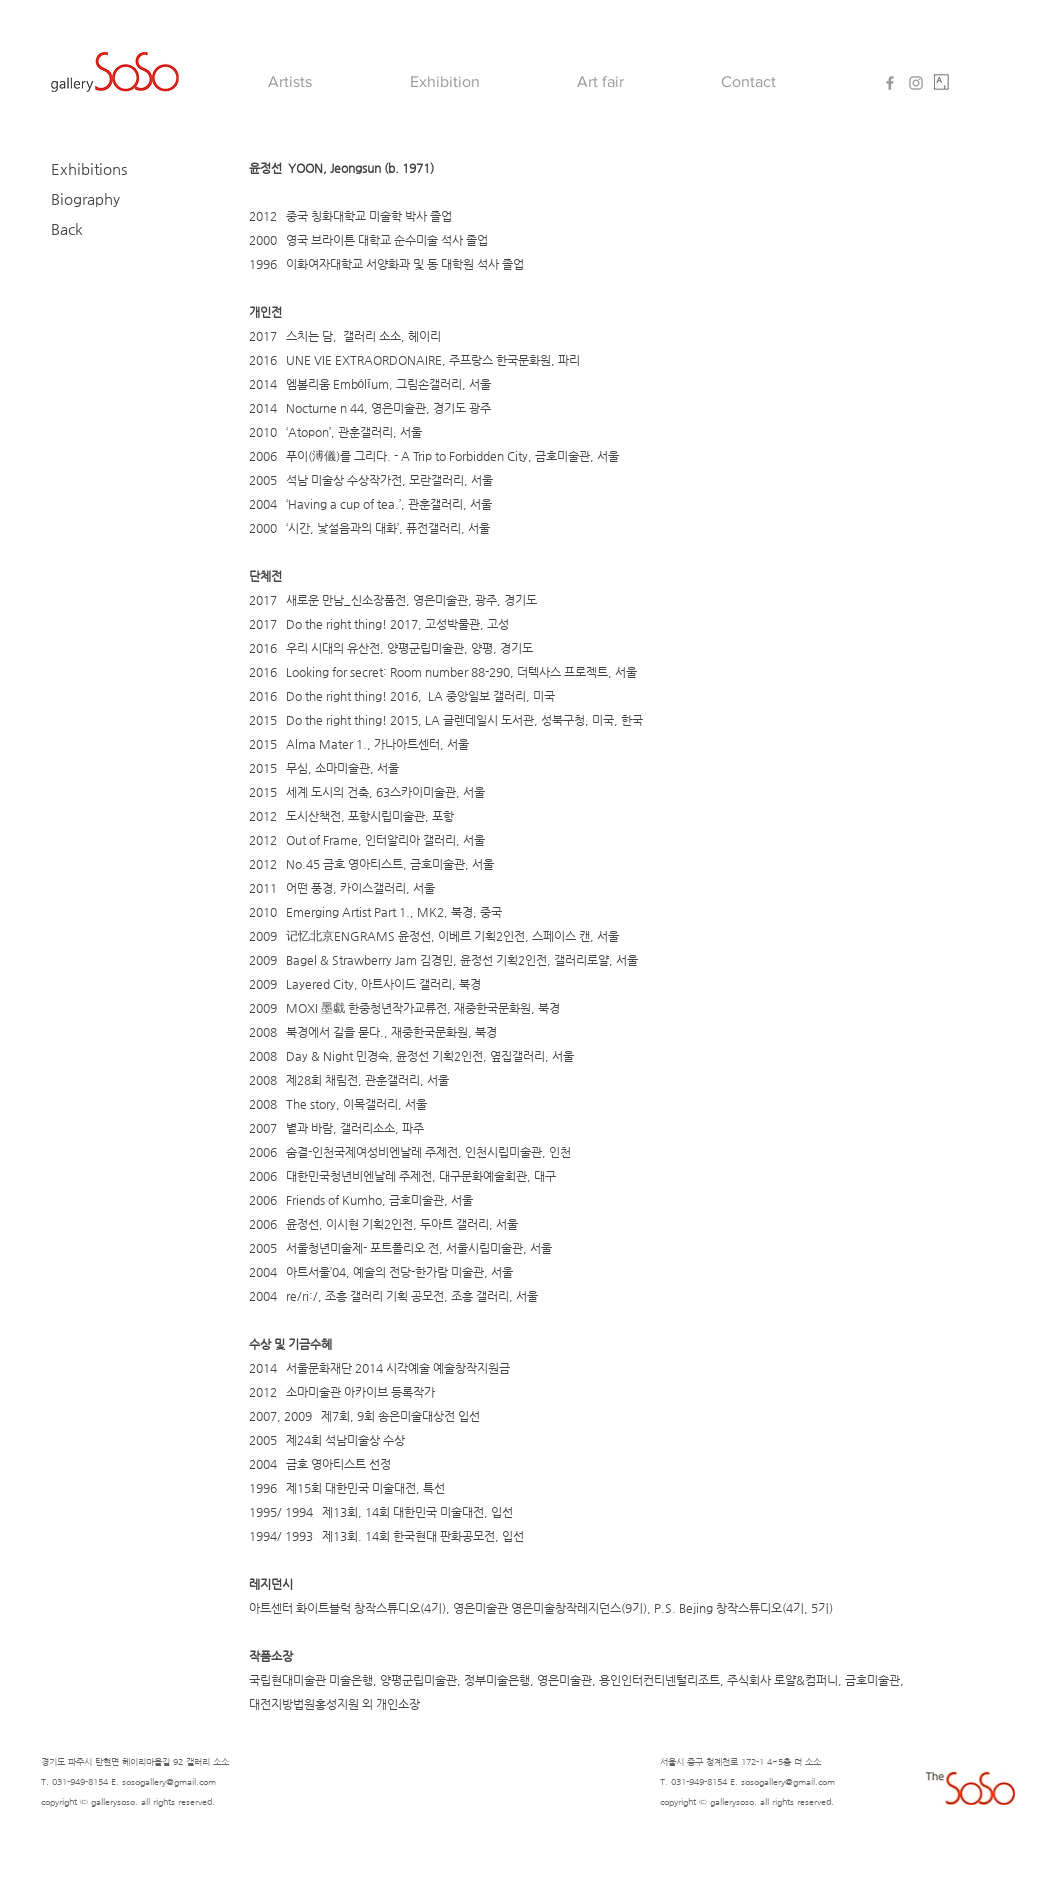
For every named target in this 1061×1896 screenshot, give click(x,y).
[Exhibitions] (104, 168)
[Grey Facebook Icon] (890, 83)
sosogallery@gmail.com (169, 1782)
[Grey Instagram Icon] (916, 83)
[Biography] (104, 198)
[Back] (104, 228)
